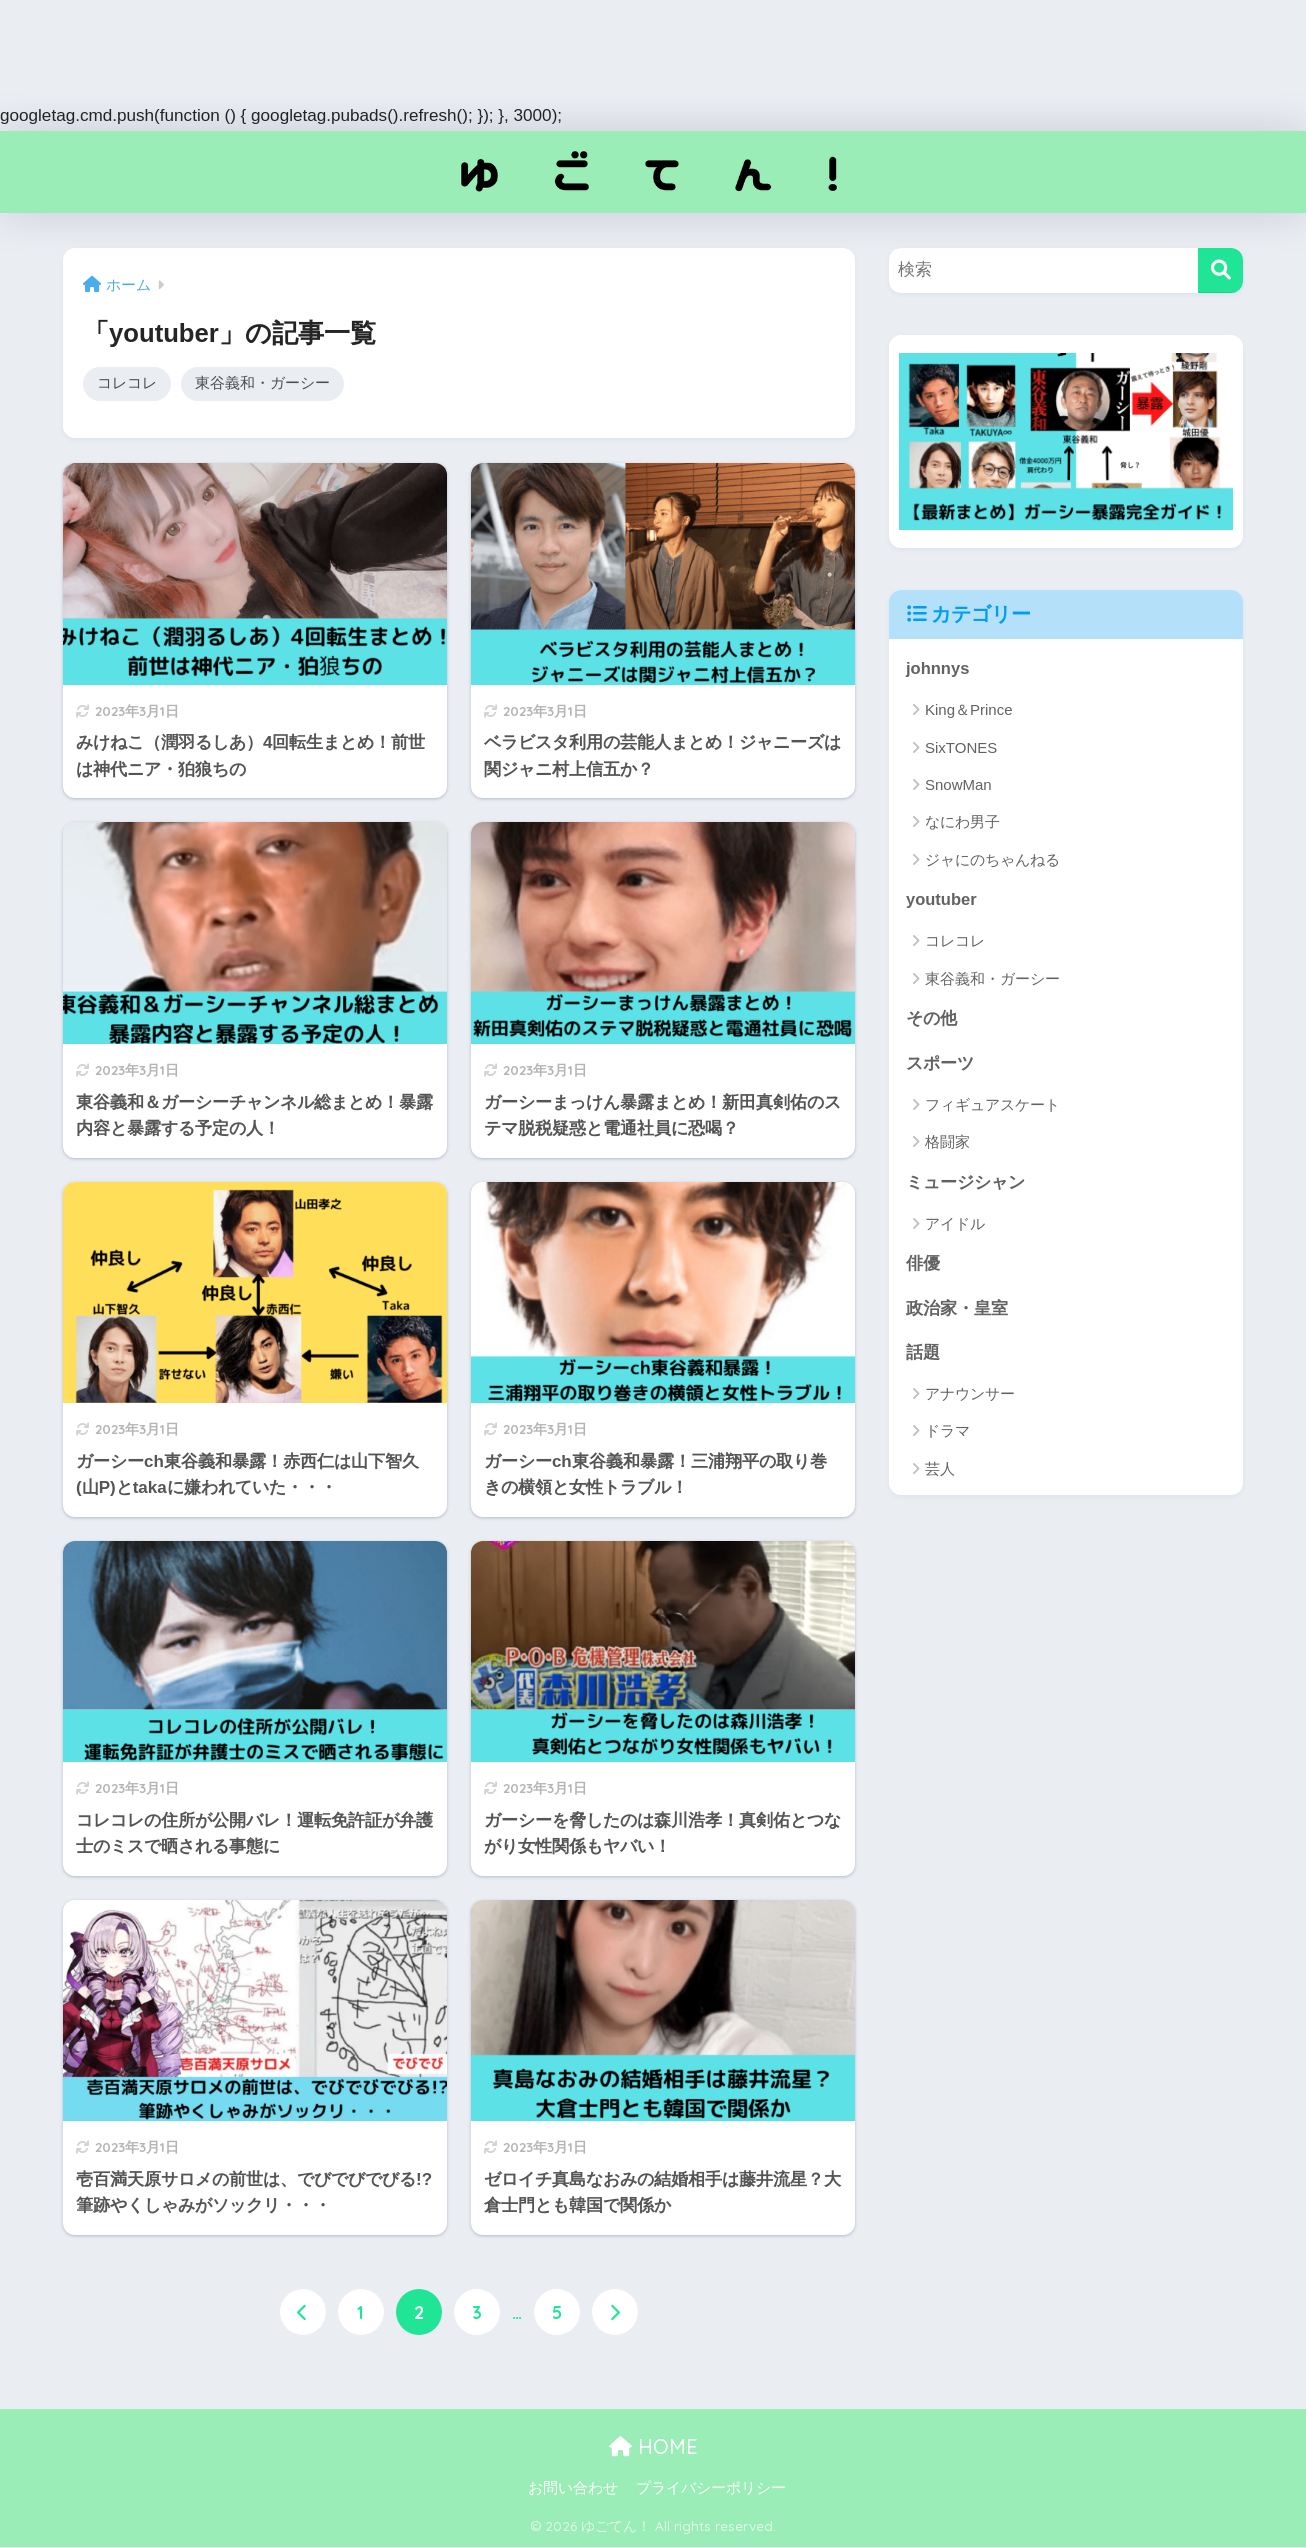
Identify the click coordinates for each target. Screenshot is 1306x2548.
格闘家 (947, 1143)
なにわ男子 (962, 822)
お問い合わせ (573, 2489)
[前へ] (303, 2314)
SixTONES (961, 747)
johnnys (938, 668)
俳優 (923, 1266)
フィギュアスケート (992, 1106)
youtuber (942, 900)
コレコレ (127, 383)
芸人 (940, 1472)
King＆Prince (969, 710)
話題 (923, 1355)
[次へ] (615, 2314)
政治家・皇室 (957, 1310)
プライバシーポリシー (711, 2489)
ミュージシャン (965, 1184)
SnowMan (958, 784)
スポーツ (940, 1064)
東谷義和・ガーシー (262, 383)
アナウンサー (970, 1397)
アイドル (955, 1225)
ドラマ (947, 1434)
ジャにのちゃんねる (992, 859)
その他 (931, 1019)
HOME (653, 2446)
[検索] (1220, 270)
